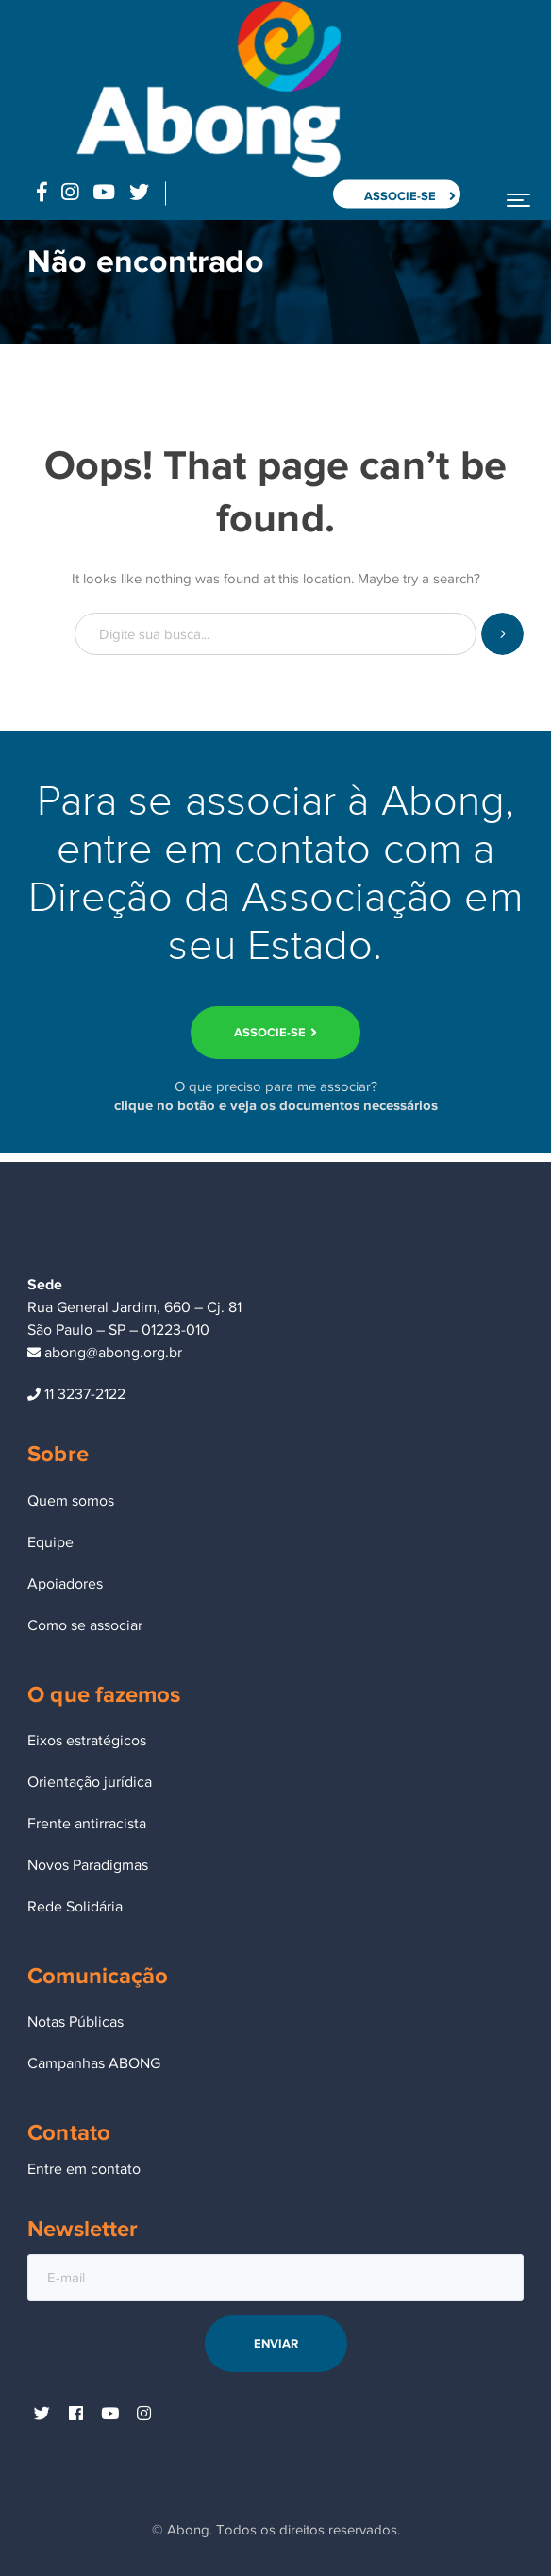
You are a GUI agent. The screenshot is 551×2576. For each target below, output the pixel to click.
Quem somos (70, 1500)
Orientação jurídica (89, 1782)
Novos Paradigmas (87, 1865)
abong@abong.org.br (104, 1352)
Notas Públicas (75, 2021)
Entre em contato (84, 2169)
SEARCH (502, 634)
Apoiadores (65, 1583)
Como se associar (84, 1625)
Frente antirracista (86, 1823)
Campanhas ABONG (93, 2063)
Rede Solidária (75, 1906)
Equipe (50, 1542)
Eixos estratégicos (86, 1740)
